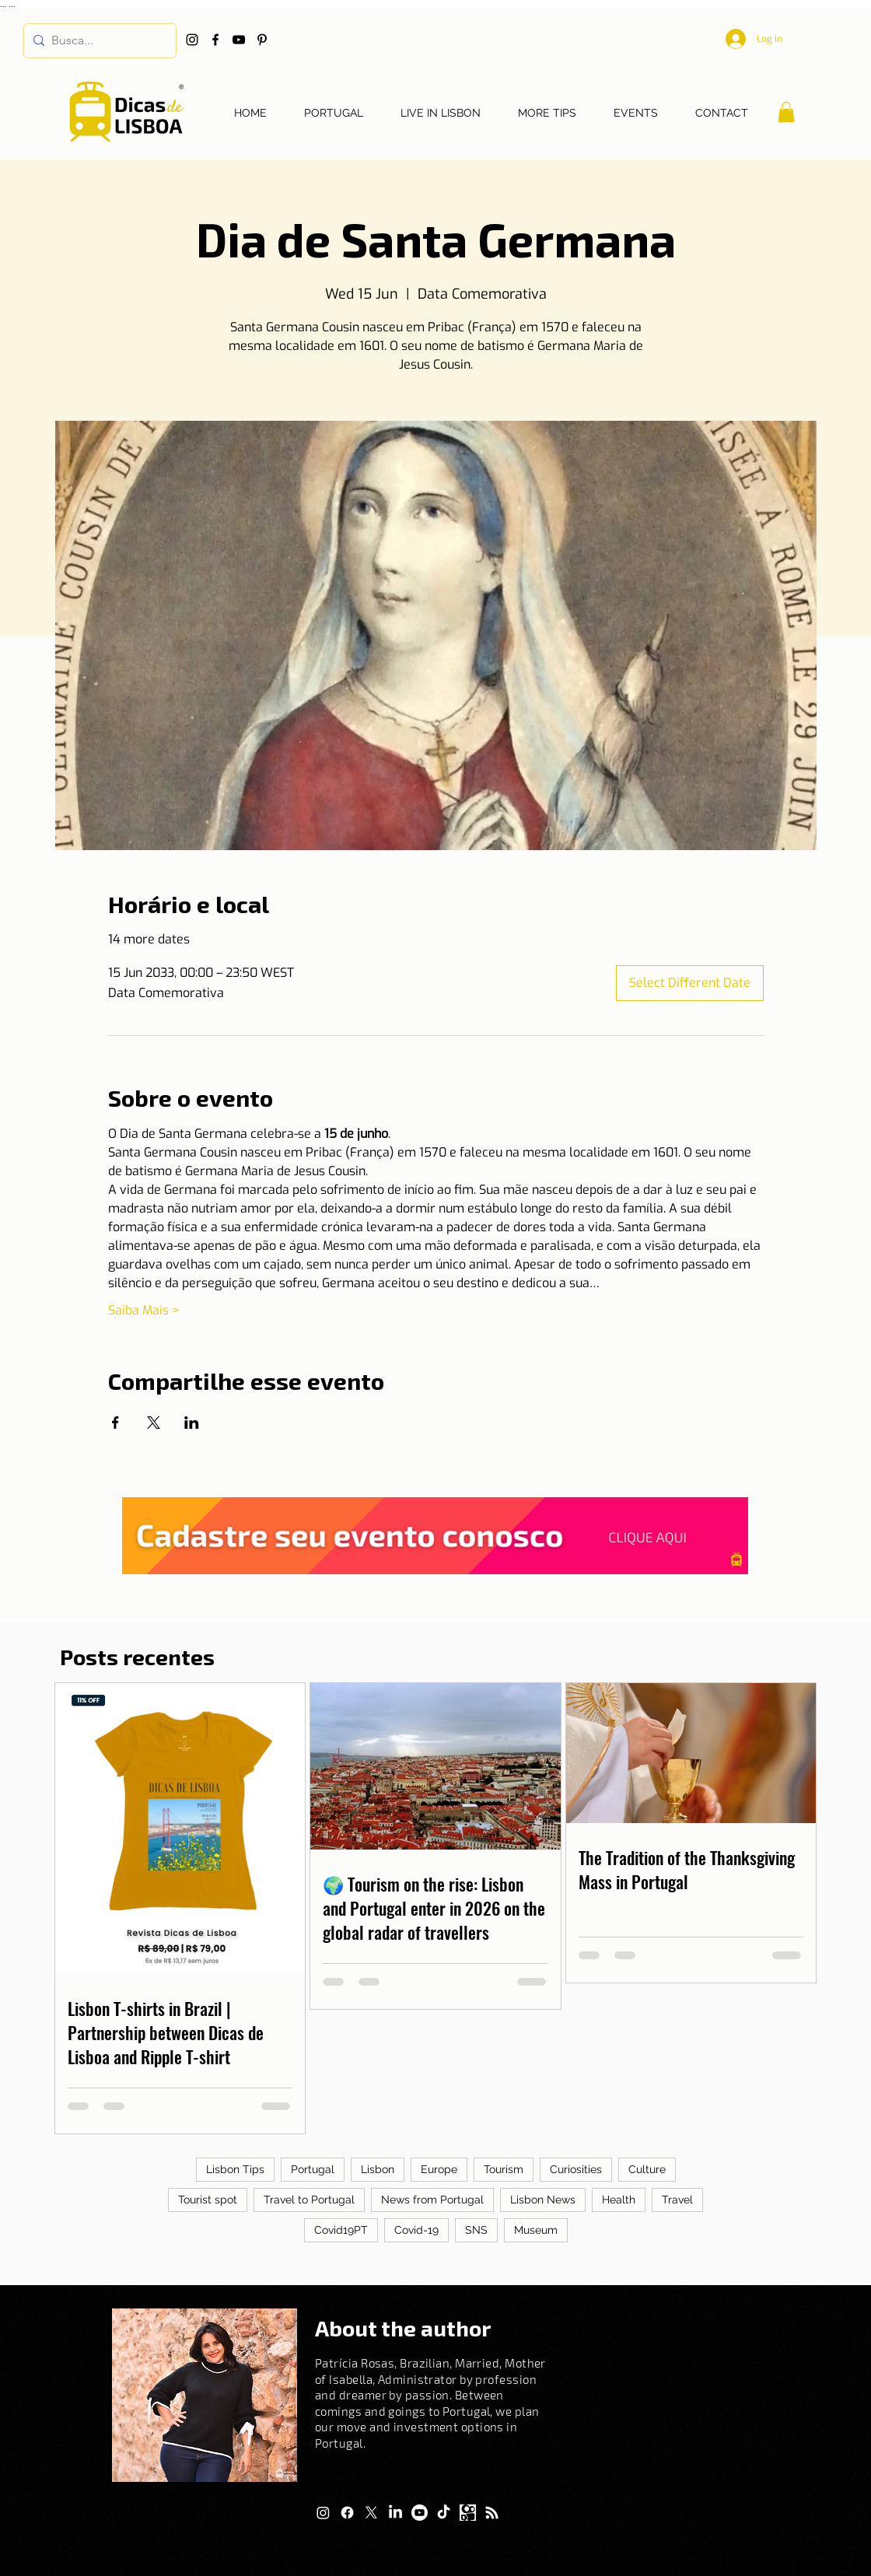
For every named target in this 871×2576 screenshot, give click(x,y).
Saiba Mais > (144, 1310)
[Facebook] (215, 39)
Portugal (312, 2169)
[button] (786, 112)
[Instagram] (192, 39)
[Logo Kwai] (468, 2512)
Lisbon (377, 2169)
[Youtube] (419, 2512)
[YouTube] (239, 39)
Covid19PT (341, 2230)
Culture (647, 2169)
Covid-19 (416, 2230)
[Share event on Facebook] (115, 1422)
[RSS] (492, 2512)
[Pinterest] (262, 39)
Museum (536, 2230)
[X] (371, 2512)
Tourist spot (207, 2199)
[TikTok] (444, 2512)
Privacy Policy (502, 2550)
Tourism (503, 2169)
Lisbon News (542, 2199)
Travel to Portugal (309, 2199)
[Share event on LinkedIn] (191, 1422)
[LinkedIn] (395, 2512)
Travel (677, 2199)
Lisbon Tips (235, 2169)
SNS (476, 2230)
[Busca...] (97, 41)
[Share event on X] (153, 1422)
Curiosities (576, 2169)
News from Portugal (432, 2199)
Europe (439, 2169)
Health (618, 2199)
